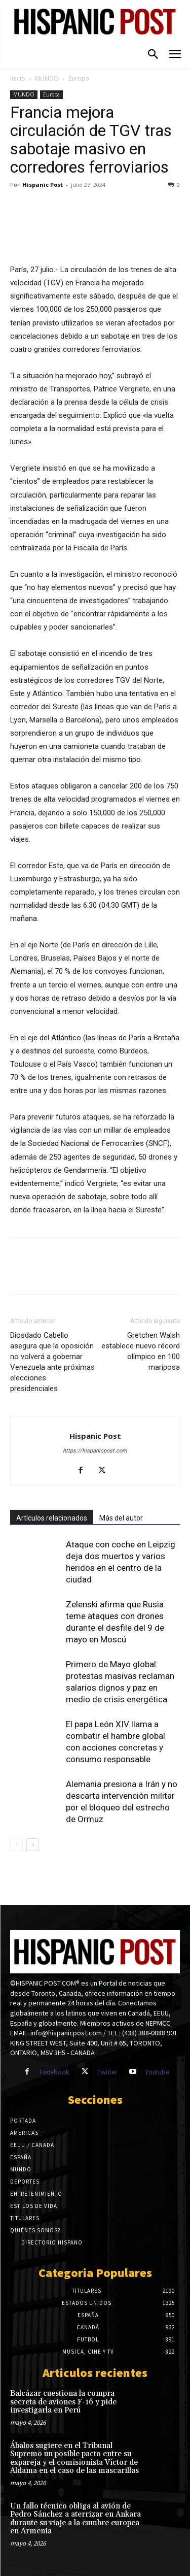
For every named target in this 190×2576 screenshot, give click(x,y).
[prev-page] (16, 1844)
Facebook (54, 2072)
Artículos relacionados (51, 1518)
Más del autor (121, 1518)
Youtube (157, 2072)
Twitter (107, 2072)
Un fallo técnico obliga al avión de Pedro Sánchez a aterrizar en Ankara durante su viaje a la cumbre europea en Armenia (75, 2518)
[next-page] (32, 1844)
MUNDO (47, 78)
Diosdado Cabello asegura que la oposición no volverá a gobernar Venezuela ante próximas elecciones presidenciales (52, 1362)
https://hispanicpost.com (95, 1450)
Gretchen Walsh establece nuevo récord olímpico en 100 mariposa (140, 1351)
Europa (78, 78)
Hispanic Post (42, 184)
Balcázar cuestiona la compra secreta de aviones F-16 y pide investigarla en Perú (63, 2402)
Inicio (17, 78)
